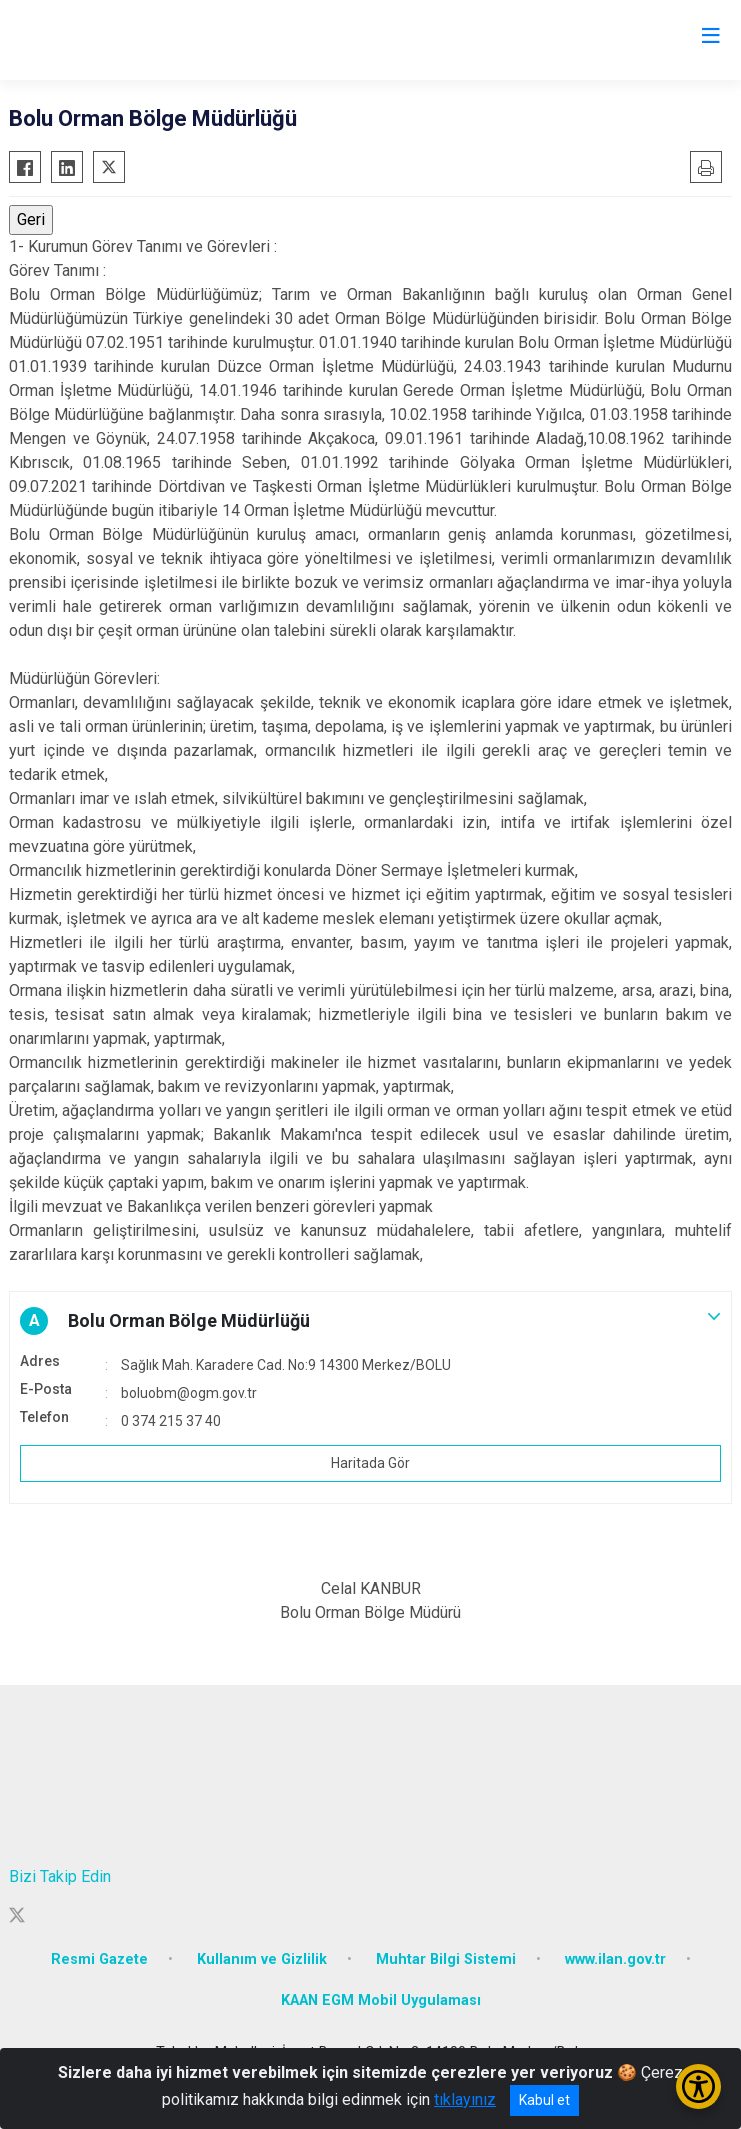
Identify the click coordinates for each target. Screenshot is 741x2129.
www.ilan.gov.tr (615, 1959)
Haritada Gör (370, 1463)
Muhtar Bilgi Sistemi (446, 1959)
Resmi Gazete (99, 1959)
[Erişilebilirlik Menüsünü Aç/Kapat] (698, 2086)
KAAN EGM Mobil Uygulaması (381, 2000)
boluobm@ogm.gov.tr (189, 1393)
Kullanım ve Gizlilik (262, 1959)
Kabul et (544, 2100)
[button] (370, 1321)
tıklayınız (465, 2099)
